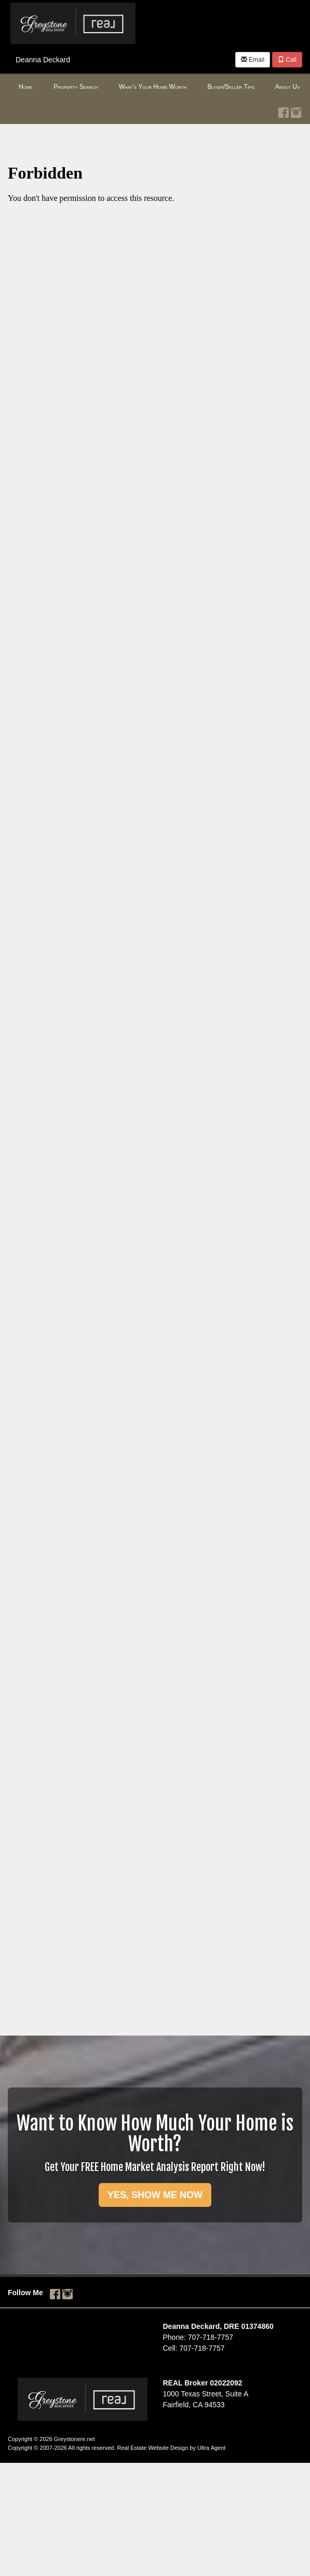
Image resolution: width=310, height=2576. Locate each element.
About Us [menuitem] (287, 86)
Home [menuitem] (26, 86)
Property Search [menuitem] (75, 86)
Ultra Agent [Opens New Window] (211, 2448)
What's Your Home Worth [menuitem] (153, 86)
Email (252, 59)
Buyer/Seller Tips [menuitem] (230, 86)
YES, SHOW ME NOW (155, 2195)
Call (287, 59)
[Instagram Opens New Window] (296, 110)
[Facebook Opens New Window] (283, 110)
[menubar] (155, 87)
